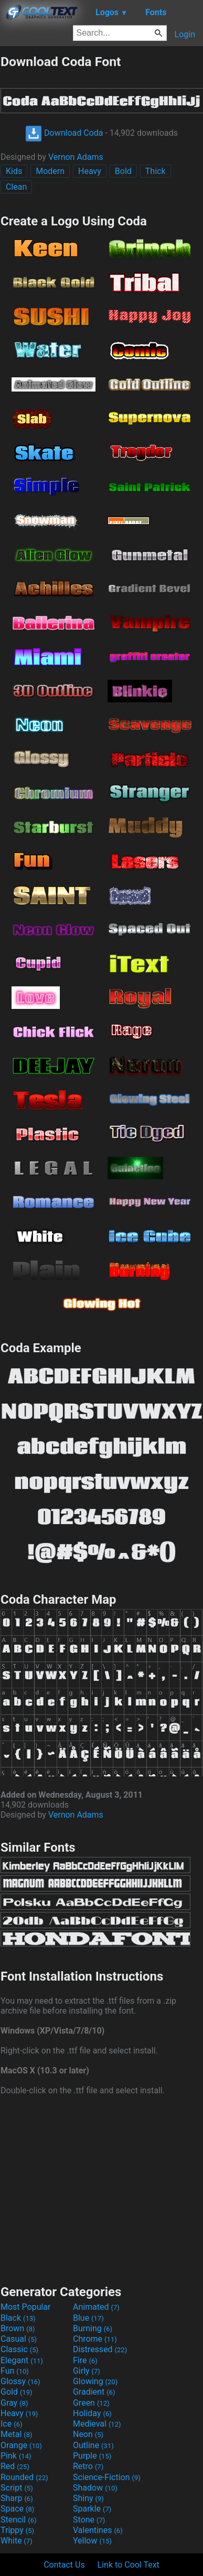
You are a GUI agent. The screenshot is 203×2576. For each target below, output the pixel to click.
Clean (16, 187)
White (17, 2541)
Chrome (95, 2339)
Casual (19, 2339)
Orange (21, 2445)
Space (17, 2509)
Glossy (20, 2381)
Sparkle (92, 2509)
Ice (11, 2424)
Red (15, 2466)
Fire (85, 2360)
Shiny (88, 2498)
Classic (19, 2349)
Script (17, 2488)
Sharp (17, 2498)
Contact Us (64, 2565)
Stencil (18, 2520)
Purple (92, 2456)
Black (18, 2318)
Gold (17, 2392)
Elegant (22, 2360)
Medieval (97, 2424)
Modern (50, 171)
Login (185, 34)
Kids (14, 171)
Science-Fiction (107, 2477)
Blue (88, 2318)
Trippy (17, 2530)
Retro (88, 2466)
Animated (96, 2307)
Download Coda (64, 133)
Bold (123, 171)
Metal (17, 2434)
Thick (155, 171)
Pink (16, 2456)
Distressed (100, 2349)
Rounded (24, 2477)
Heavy (89, 171)
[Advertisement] (102, 2188)
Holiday (92, 2413)
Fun (15, 2371)
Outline (93, 2445)
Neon (88, 2434)
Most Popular (26, 2307)
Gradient (94, 2392)
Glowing (95, 2381)
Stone (89, 2520)
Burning (92, 2328)
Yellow (92, 2541)
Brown (18, 2328)
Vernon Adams (75, 157)
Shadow (95, 2488)
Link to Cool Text (128, 2565)
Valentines (98, 2530)
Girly (86, 2371)
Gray (14, 2403)
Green (91, 2403)
